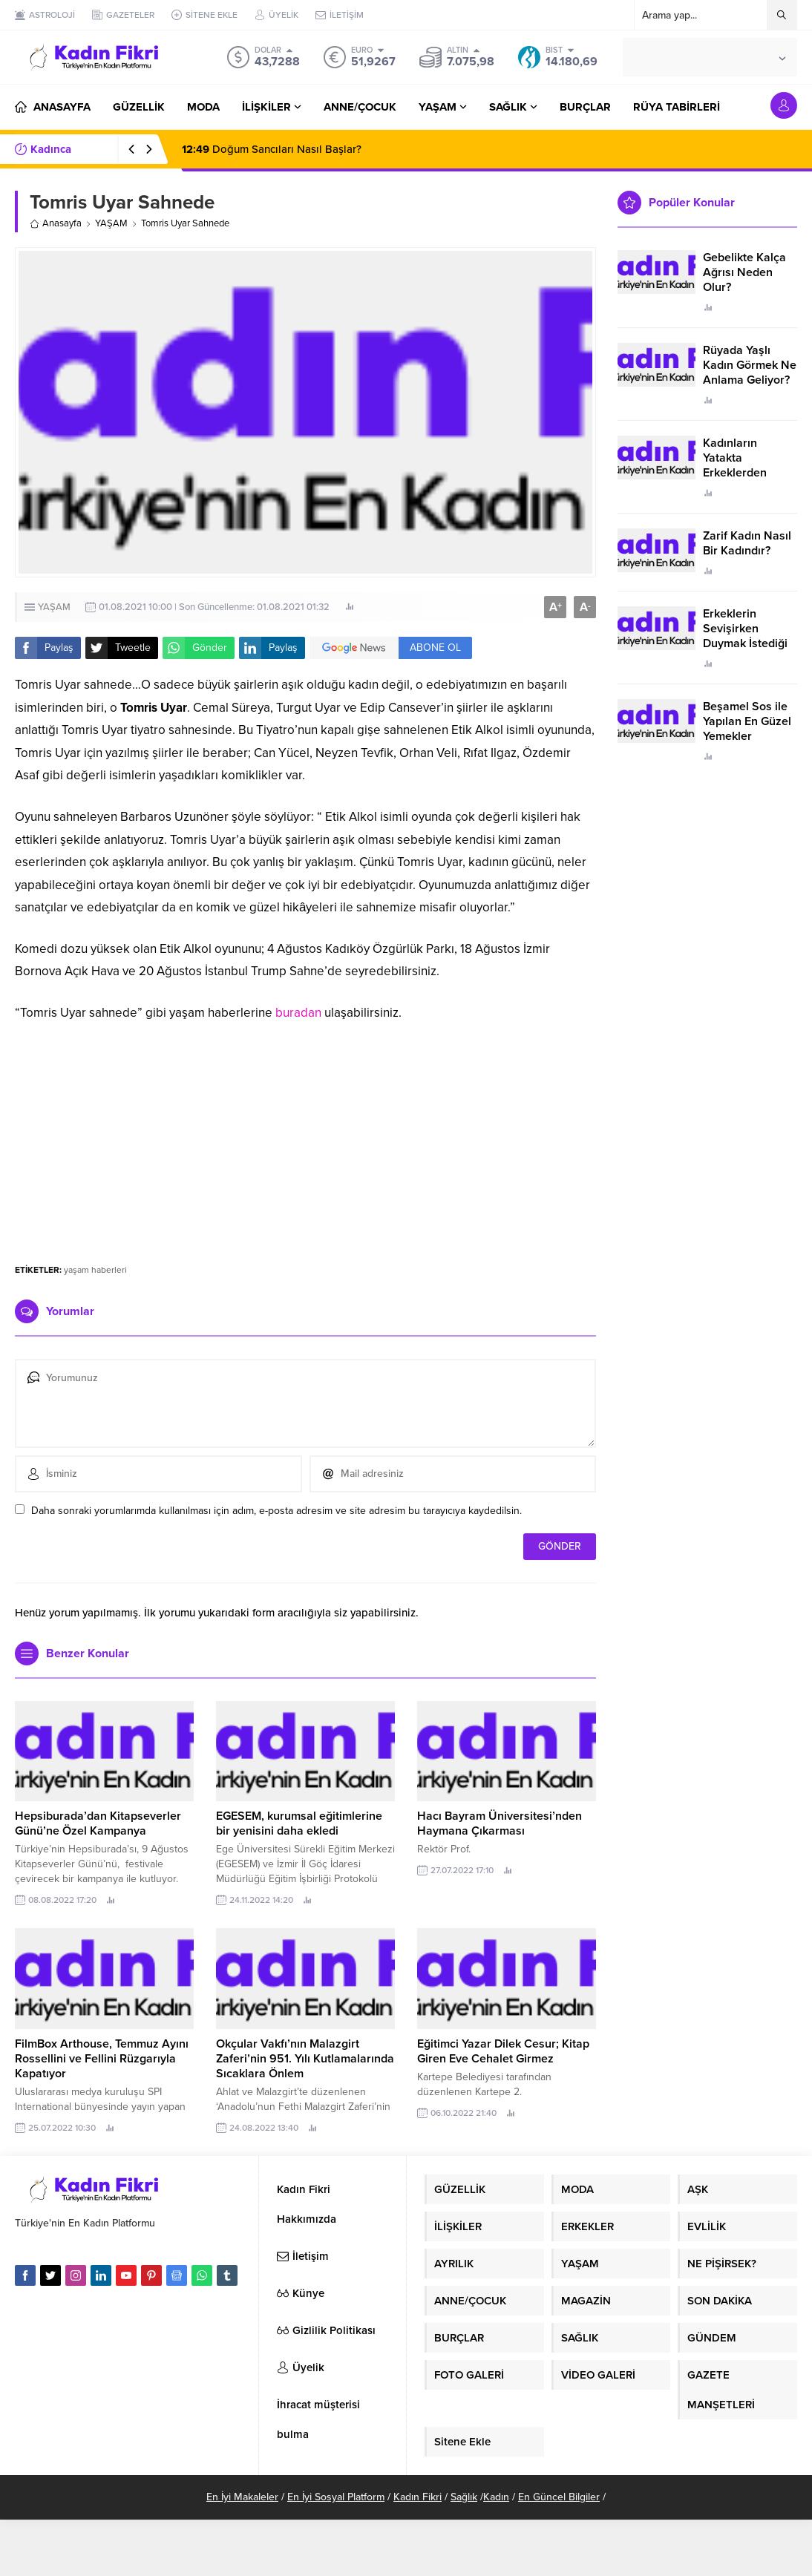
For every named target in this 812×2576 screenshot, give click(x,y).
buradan (298, 1012)
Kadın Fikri (417, 2497)
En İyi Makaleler (242, 2497)
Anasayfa (56, 223)
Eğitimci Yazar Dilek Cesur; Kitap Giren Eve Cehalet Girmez (503, 2051)
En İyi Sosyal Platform (335, 2497)
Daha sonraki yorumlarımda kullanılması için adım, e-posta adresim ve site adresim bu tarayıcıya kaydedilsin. (276, 1510)
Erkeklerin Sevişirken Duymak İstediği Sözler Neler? (745, 636)
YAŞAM (111, 223)
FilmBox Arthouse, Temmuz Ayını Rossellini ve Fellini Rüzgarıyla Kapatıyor (102, 2058)
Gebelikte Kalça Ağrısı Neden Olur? (744, 272)
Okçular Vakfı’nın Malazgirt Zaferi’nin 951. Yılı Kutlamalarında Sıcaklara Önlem (305, 2058)
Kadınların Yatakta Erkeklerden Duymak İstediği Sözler (745, 473)
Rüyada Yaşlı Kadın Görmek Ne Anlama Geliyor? (749, 365)
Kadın (496, 2497)
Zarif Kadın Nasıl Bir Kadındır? (747, 543)
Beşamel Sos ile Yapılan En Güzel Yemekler (747, 721)
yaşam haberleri (95, 1270)
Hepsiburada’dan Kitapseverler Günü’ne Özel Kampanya (98, 1823)
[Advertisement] (306, 1136)
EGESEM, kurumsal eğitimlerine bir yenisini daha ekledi (299, 1823)
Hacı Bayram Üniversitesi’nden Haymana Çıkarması (499, 1823)
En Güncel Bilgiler (559, 2497)
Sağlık (464, 2497)
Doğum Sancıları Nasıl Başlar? (271, 149)
